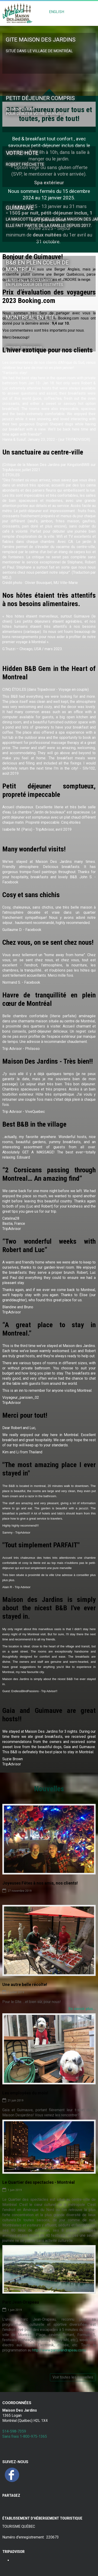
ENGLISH (56, 12)
